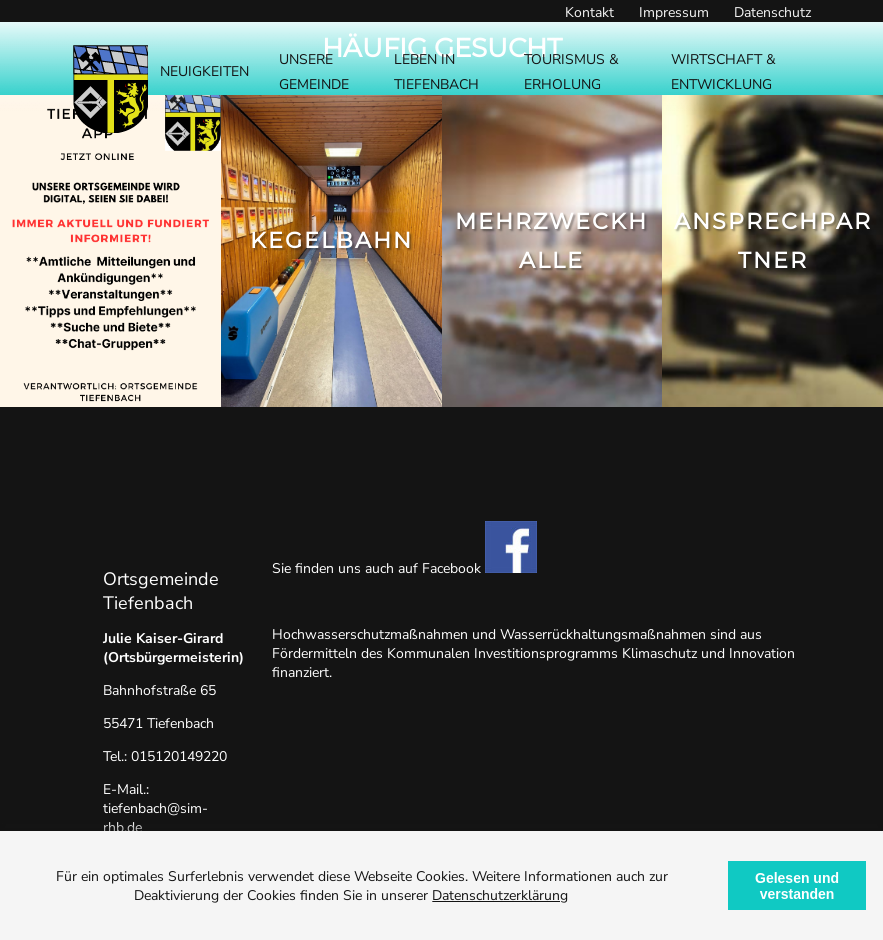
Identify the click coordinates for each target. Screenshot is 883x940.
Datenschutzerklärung (500, 895)
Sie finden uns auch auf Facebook (404, 568)
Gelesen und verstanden (797, 886)
